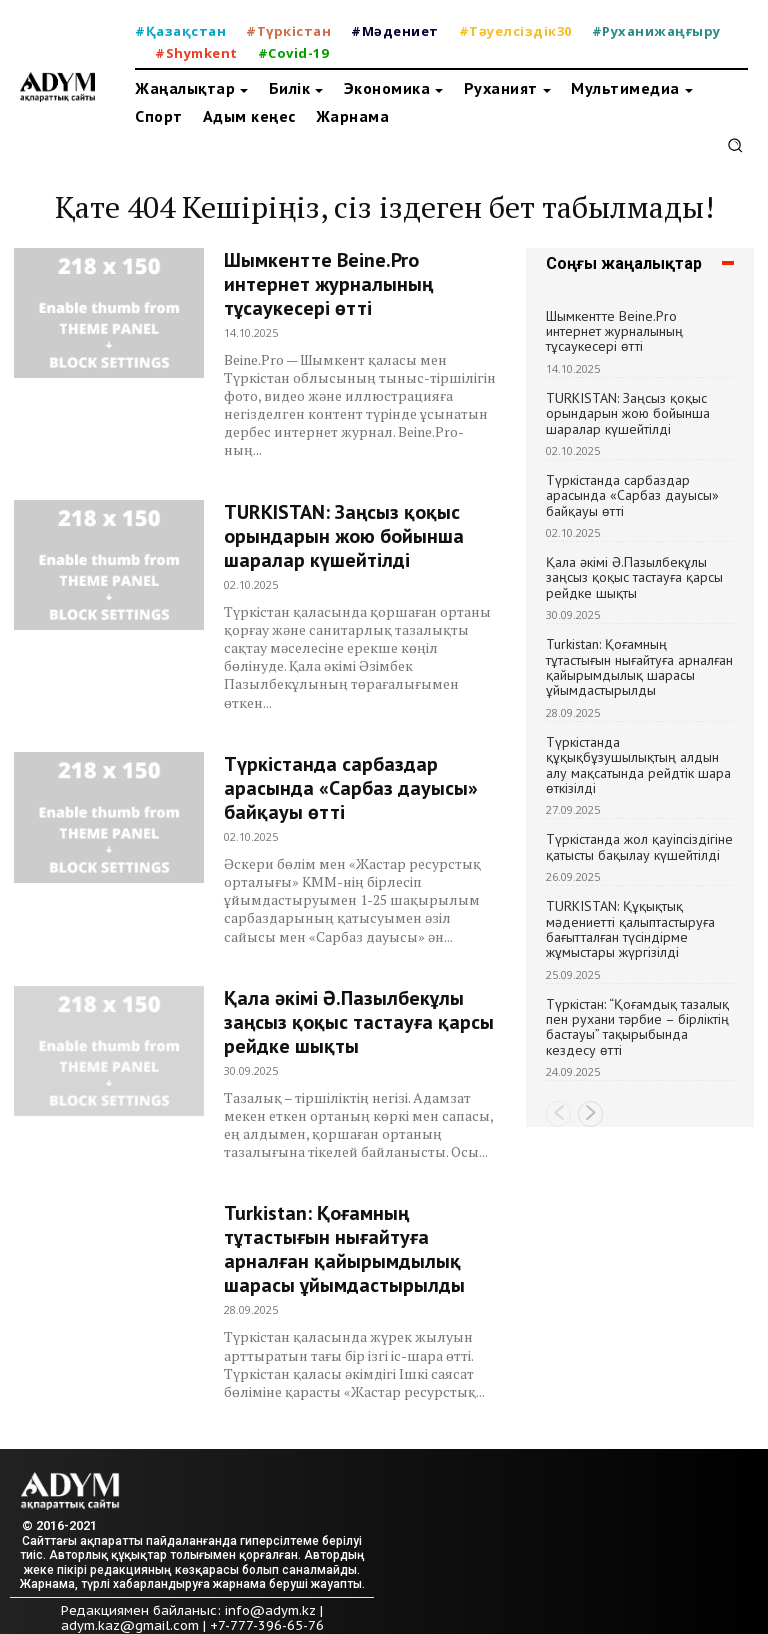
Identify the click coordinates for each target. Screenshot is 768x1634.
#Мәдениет (395, 31)
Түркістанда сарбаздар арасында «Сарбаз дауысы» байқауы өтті (351, 788)
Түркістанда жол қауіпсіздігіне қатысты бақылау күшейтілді (639, 846)
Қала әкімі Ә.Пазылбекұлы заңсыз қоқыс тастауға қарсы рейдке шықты (359, 1022)
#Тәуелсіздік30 (515, 31)
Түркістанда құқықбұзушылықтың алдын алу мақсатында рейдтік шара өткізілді (638, 765)
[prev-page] (558, 1114)
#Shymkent (196, 53)
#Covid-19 (293, 53)
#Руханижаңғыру (656, 31)
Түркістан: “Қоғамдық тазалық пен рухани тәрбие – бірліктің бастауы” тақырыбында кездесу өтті (637, 1027)
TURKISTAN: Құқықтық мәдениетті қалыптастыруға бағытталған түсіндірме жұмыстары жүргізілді (630, 929)
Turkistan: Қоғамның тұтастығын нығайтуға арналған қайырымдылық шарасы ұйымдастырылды (344, 1249)
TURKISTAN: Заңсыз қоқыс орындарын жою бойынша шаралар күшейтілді (344, 536)
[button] (735, 145)
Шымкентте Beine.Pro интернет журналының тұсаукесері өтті (328, 284)
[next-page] (590, 1114)
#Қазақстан (180, 31)
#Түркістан (288, 31)
